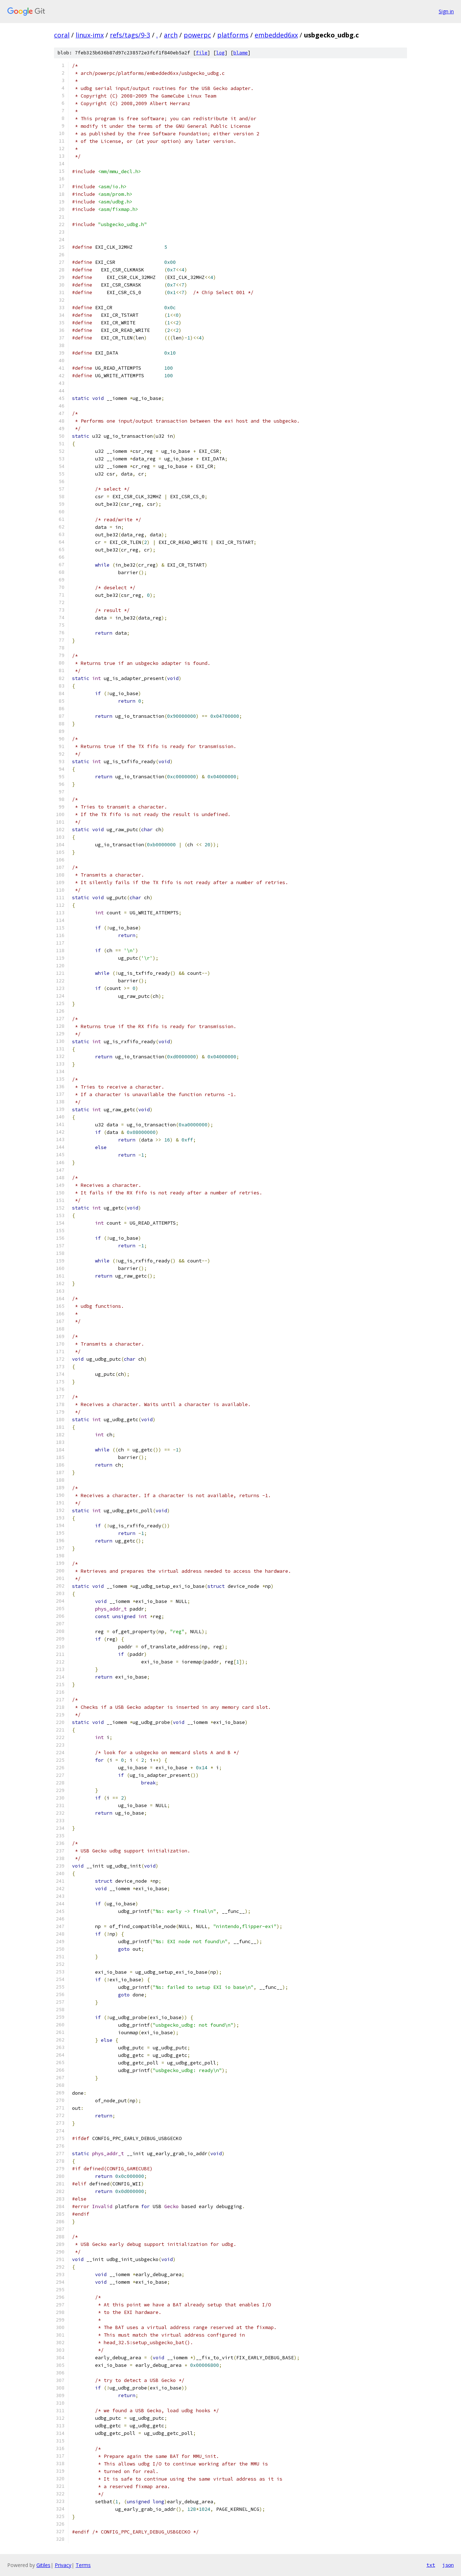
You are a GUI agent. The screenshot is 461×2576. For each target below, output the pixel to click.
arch (171, 35)
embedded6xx (276, 35)
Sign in (446, 11)
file (201, 53)
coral (62, 35)
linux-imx (90, 35)
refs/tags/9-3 (130, 35)
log (220, 53)
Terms (83, 2565)
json (448, 2565)
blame (240, 53)
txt (430, 2565)
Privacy (63, 2565)
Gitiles (43, 2565)
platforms (233, 35)
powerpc (197, 35)
